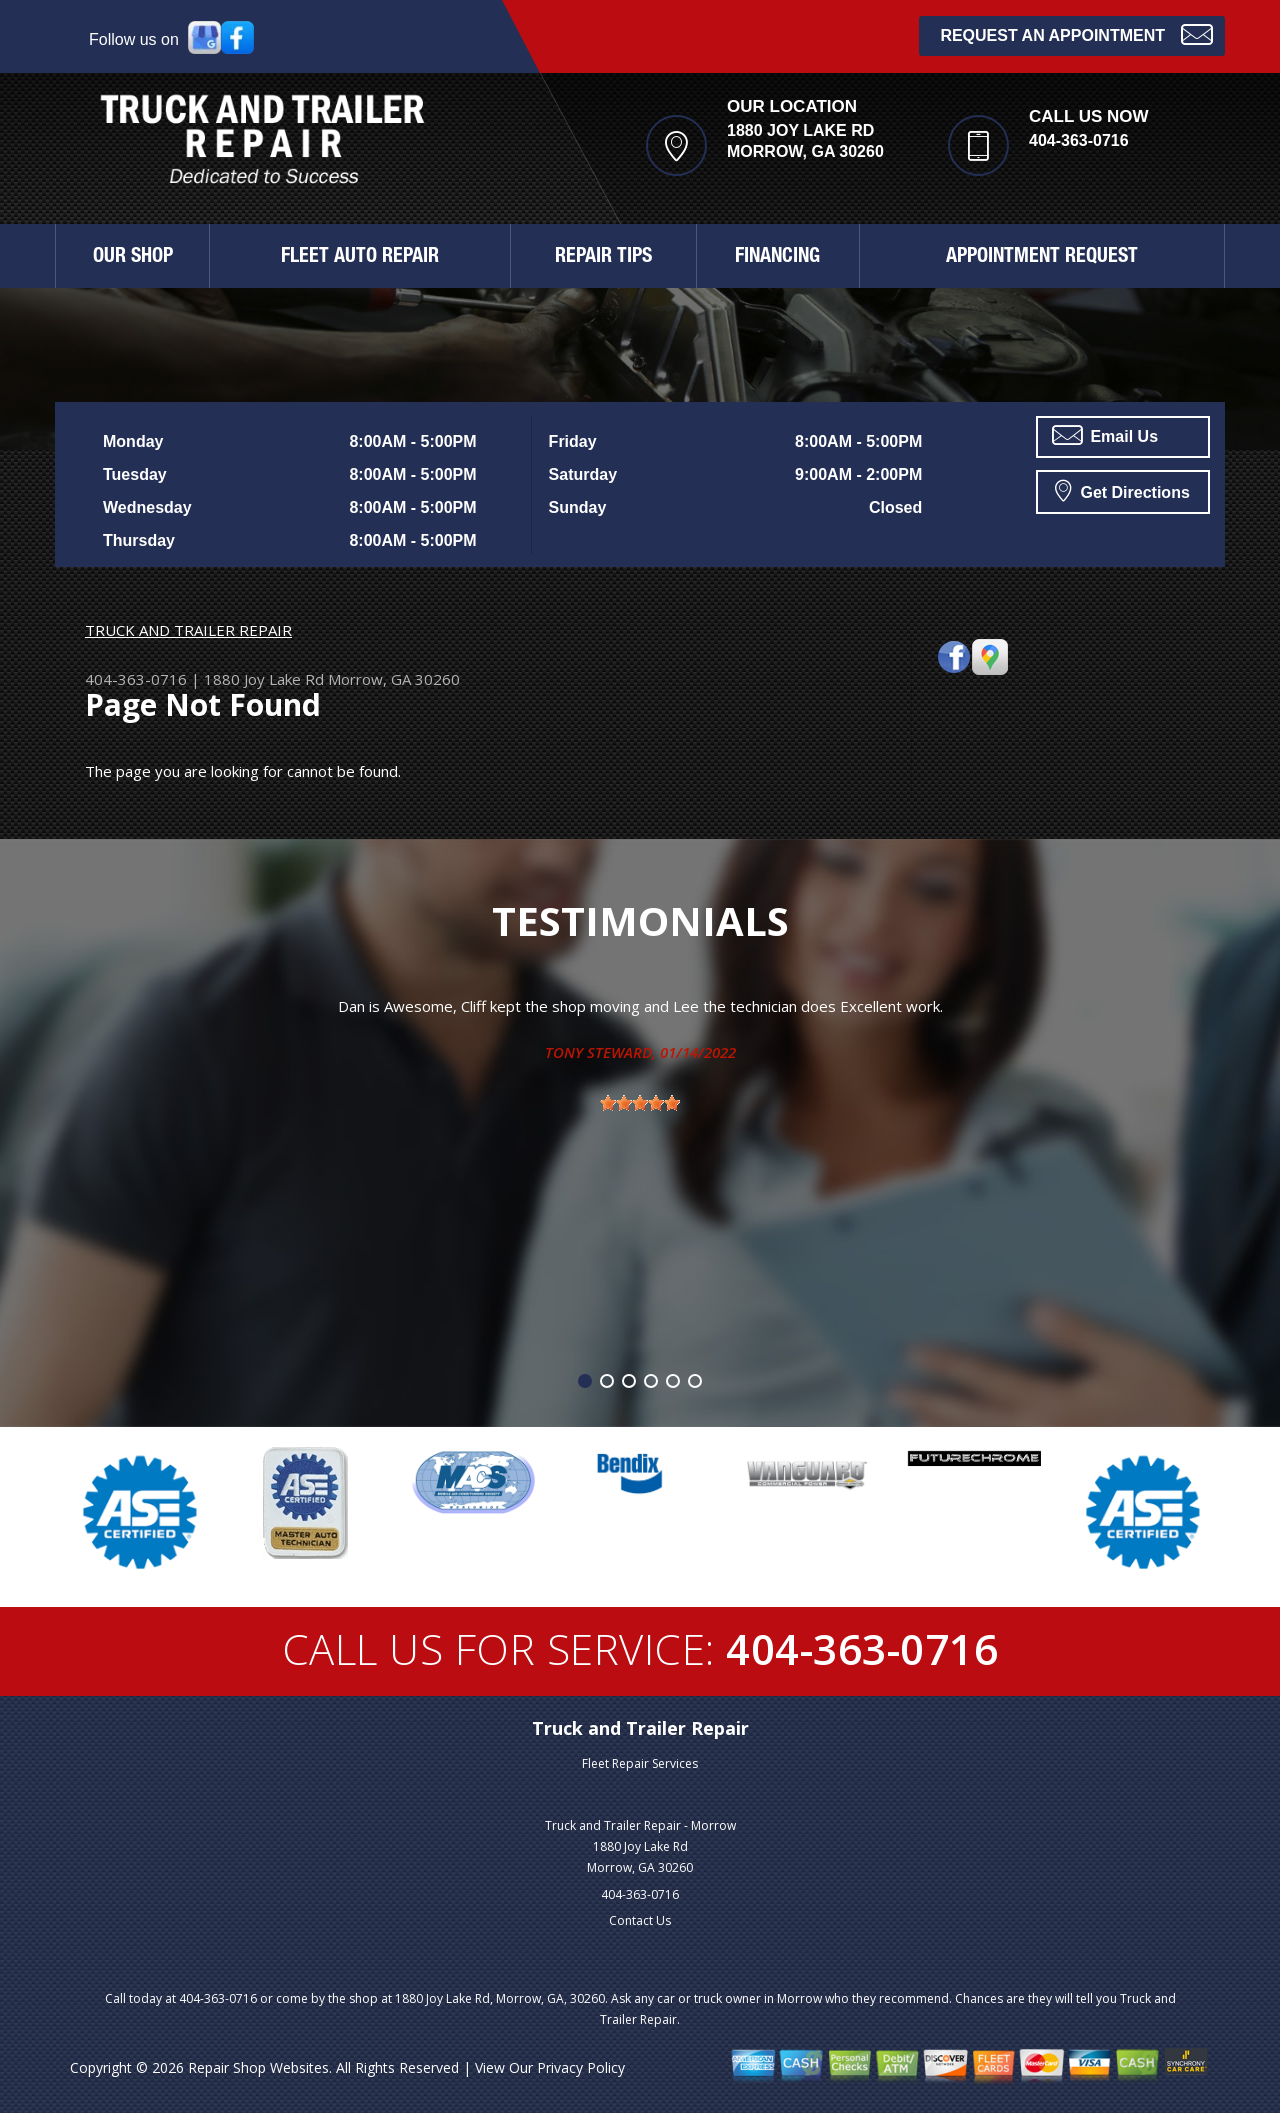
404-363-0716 (1079, 140)
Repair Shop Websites (258, 2067)
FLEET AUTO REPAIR (360, 258)
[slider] (640, 1103)
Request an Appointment (1076, 33)
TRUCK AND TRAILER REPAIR (188, 630)
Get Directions (1122, 490)
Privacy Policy (581, 2067)
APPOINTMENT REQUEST (1042, 258)
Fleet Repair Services (640, 1763)
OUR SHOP (133, 258)
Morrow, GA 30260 (394, 679)
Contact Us (640, 1920)
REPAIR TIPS (603, 258)
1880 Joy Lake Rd (264, 679)
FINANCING (777, 258)
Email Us (1105, 435)
